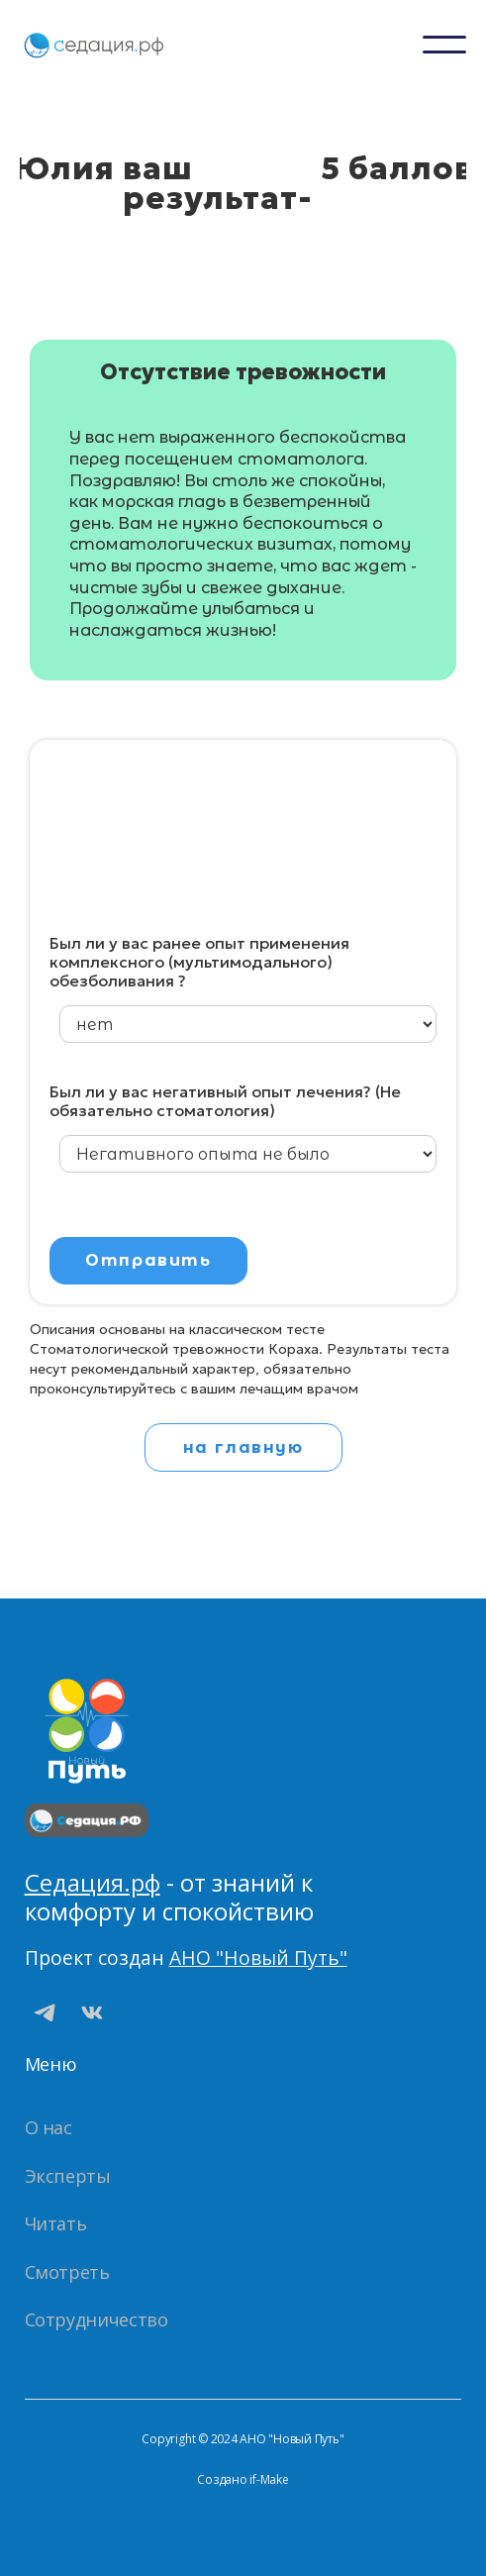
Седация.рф (92, 1882)
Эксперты (68, 2176)
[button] (444, 44)
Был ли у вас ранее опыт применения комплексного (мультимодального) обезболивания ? (199, 962)
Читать (56, 2223)
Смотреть (67, 2272)
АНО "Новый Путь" (258, 1957)
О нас (48, 2127)
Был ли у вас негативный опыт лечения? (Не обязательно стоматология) (225, 1101)
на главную (243, 1447)
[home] (94, 44)
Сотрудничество (96, 2319)
